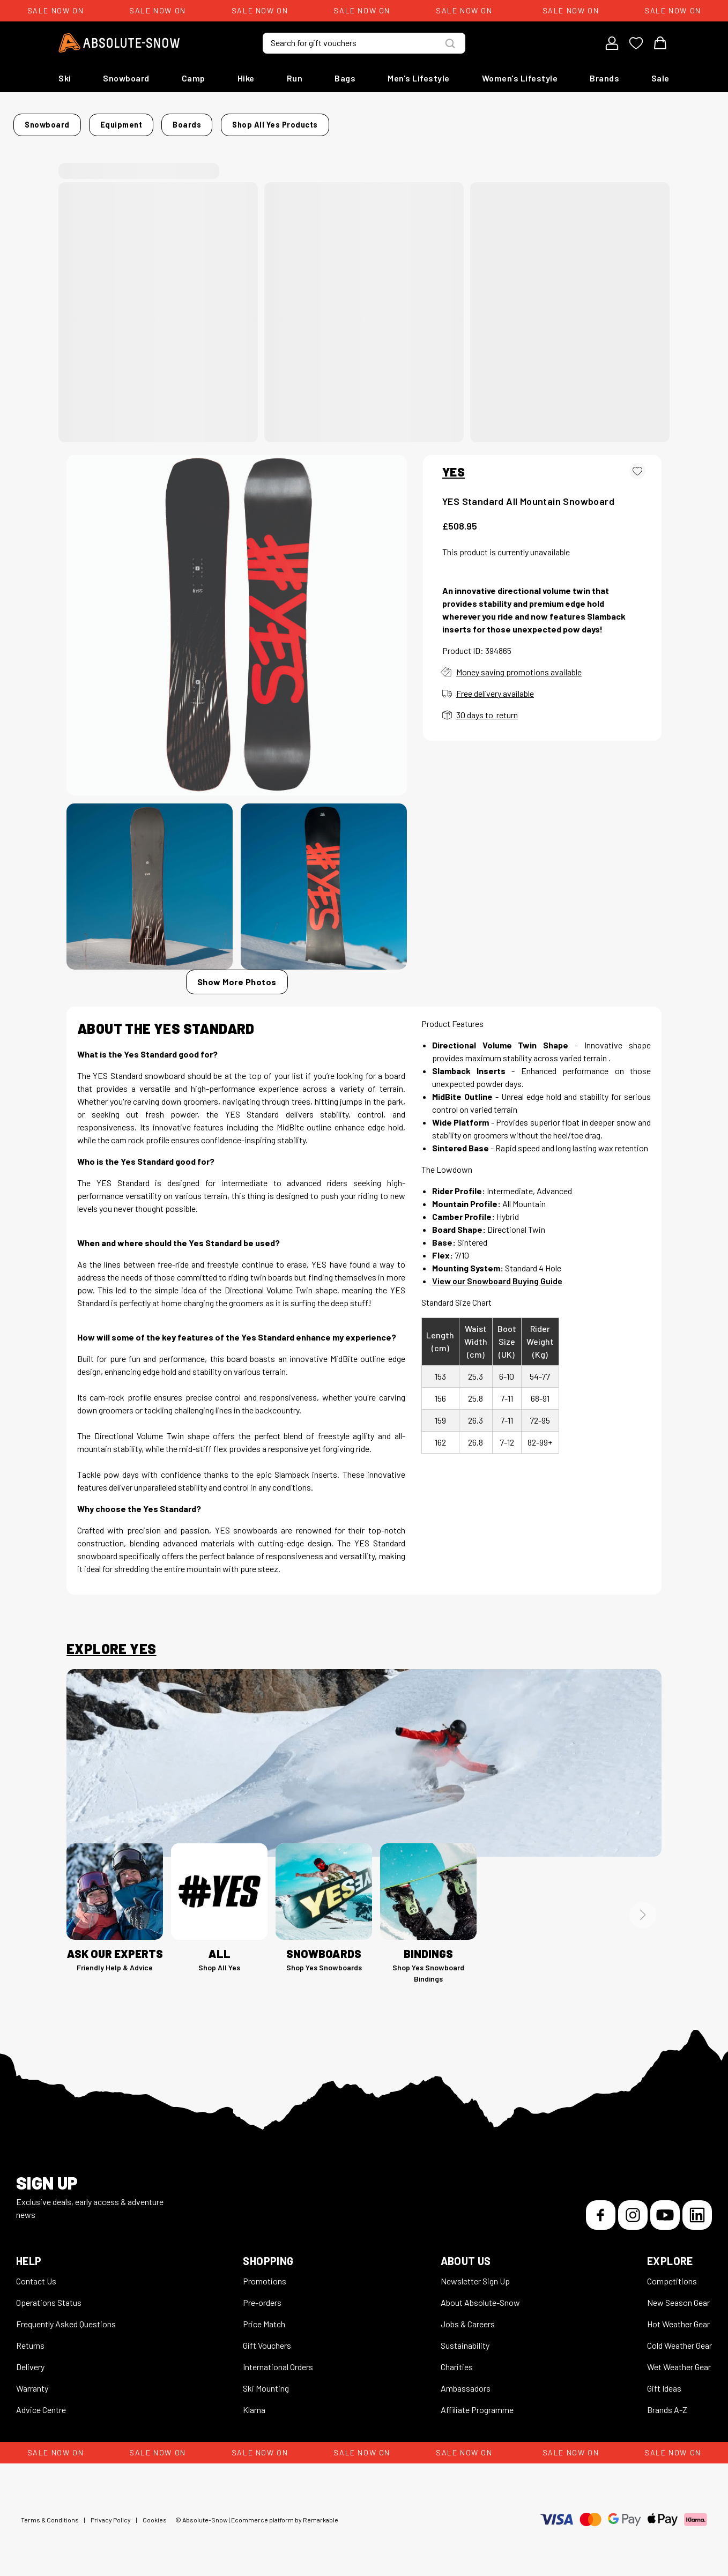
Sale (660, 78)
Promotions (264, 2274)
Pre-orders (262, 2296)
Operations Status (48, 2296)
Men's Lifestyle (419, 78)
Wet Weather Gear (679, 2360)
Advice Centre (41, 2403)
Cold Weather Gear (679, 2339)
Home (77, 121)
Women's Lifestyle (520, 78)
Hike (246, 78)
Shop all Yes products (458, 121)
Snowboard (126, 78)
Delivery (30, 2360)
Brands (604, 78)
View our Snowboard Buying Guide (497, 1274)
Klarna (254, 2403)
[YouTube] (665, 2208)
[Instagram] (633, 2208)
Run (295, 78)
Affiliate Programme (477, 2403)
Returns (30, 2339)
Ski (64, 78)
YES (453, 465)
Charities (457, 2360)
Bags (345, 78)
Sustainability (465, 2339)
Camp (193, 78)
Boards (230, 121)
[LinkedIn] (697, 2208)
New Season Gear (678, 2296)
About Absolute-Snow (480, 2296)
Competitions (672, 2274)
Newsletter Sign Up (475, 2274)
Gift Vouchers (267, 2339)
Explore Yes (111, 1642)
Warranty (32, 2382)
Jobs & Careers (468, 2317)
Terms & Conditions (50, 2513)
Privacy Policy (111, 2513)
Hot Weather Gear (678, 2317)
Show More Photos (237, 975)
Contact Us (36, 2274)
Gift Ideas (664, 2382)
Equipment (181, 121)
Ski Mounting (266, 2382)
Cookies (155, 2513)
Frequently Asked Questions (66, 2317)
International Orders (278, 2360)
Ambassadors (466, 2382)
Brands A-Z (667, 2403)
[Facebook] (600, 2208)
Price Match (264, 2317)
